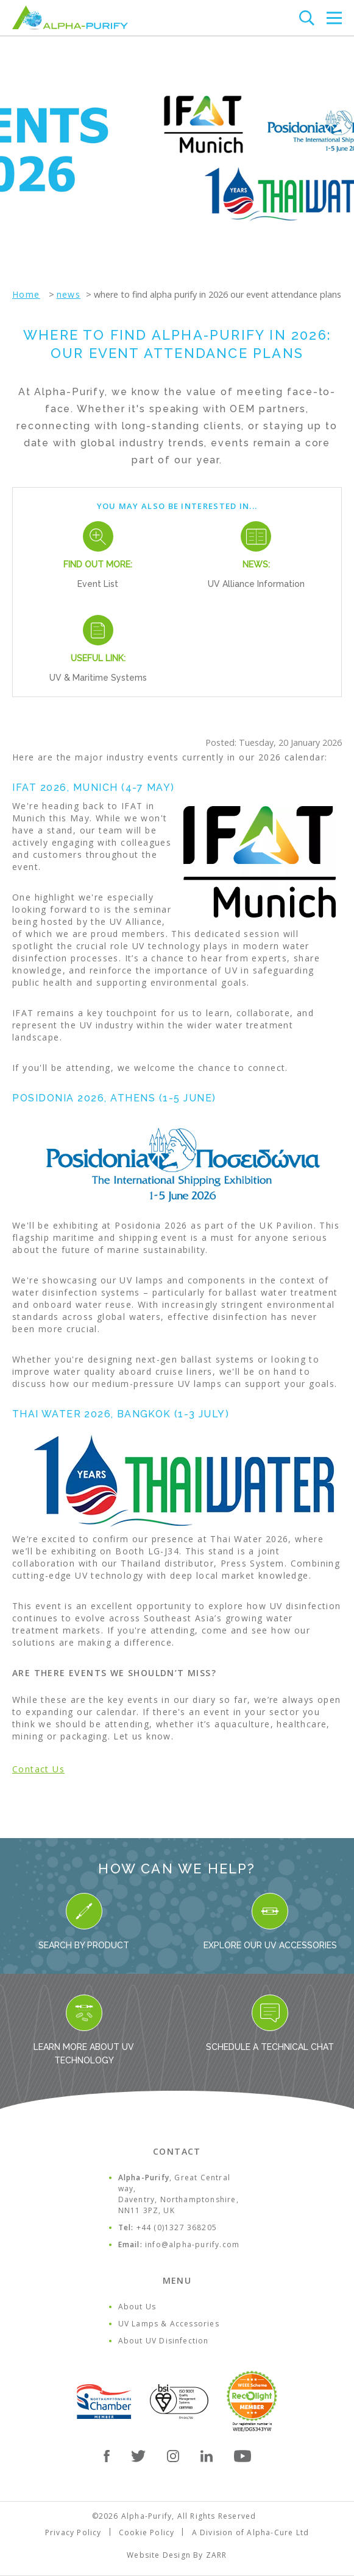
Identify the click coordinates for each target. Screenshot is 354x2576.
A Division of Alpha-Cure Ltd (251, 2532)
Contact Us (38, 1769)
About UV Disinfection (163, 2341)
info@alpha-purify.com (192, 2244)
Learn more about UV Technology (84, 2030)
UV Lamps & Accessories (168, 2323)
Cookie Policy (147, 2532)
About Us (137, 2306)
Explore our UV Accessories (270, 1921)
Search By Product (83, 1921)
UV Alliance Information (256, 584)
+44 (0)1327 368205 (177, 2227)
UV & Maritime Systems (98, 678)
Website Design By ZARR (177, 2555)
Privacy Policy (73, 2532)
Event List (97, 584)
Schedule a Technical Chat (270, 2023)
